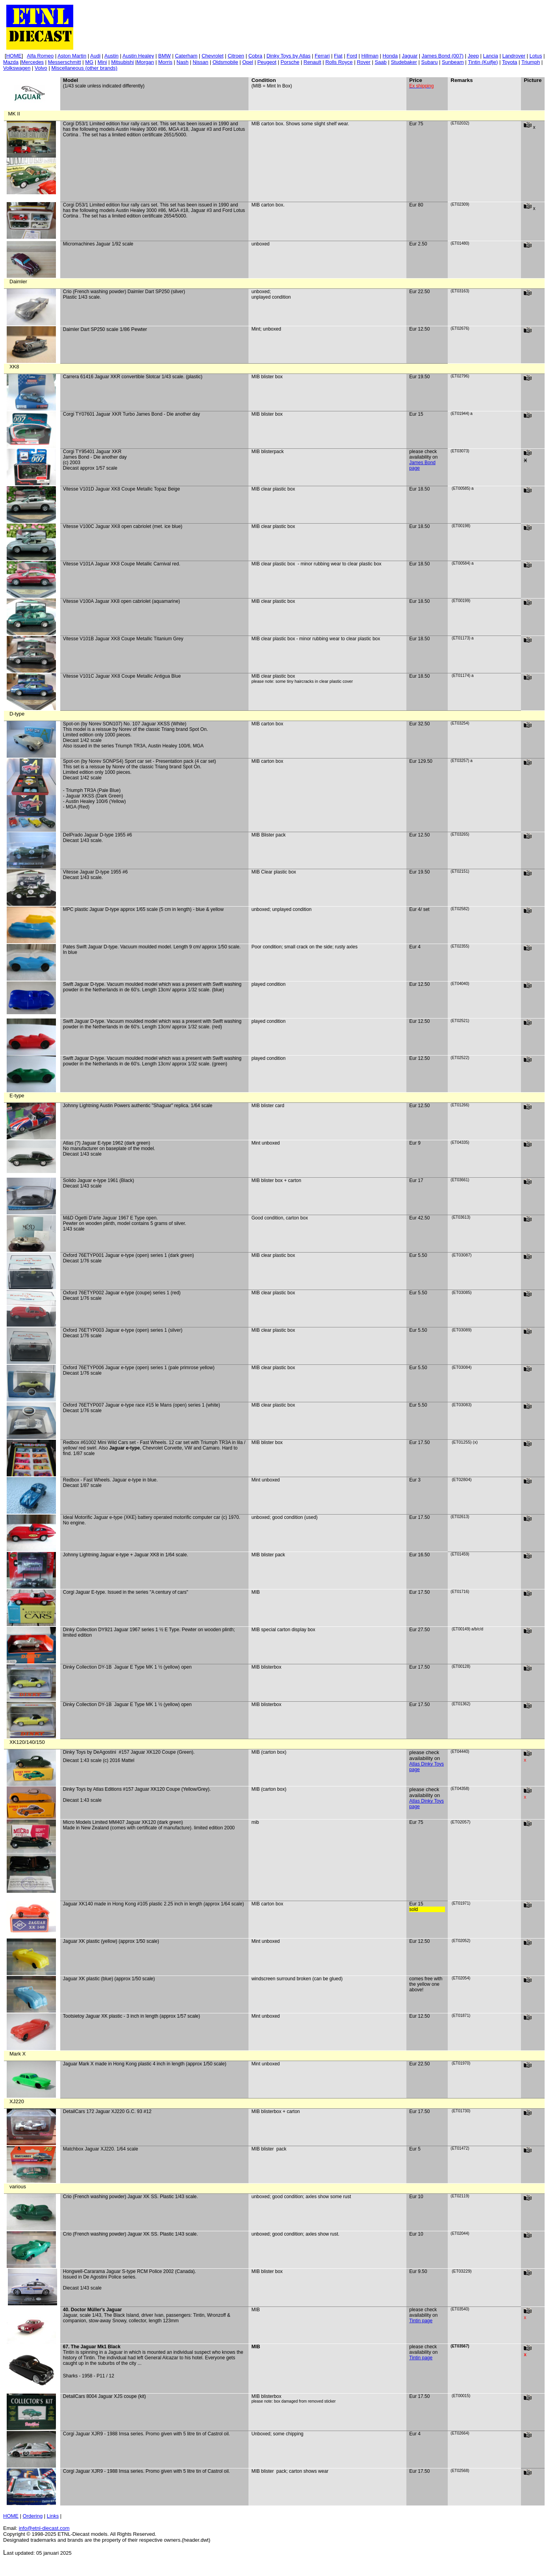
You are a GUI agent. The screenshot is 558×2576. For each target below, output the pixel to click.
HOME (11, 2516)
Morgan (145, 62)
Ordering (33, 2516)
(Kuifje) (483, 62)
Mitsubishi (122, 62)
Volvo (41, 68)
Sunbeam (453, 62)
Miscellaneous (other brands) (84, 68)
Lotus (536, 56)
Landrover (513, 56)
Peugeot (266, 62)
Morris (165, 62)
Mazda (11, 62)
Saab (380, 62)
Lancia (490, 56)
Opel (247, 62)
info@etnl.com (44, 2528)
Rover (364, 62)
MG (89, 62)
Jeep (473, 56)
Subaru (429, 62)
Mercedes (32, 62)
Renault (312, 62)
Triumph (530, 62)
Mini (102, 62)
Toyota (509, 62)
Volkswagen (16, 68)
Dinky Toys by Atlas (289, 56)
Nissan (200, 62)
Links (53, 2516)
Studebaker (404, 62)
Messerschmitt (64, 62)
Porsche (289, 62)
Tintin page (420, 2320)
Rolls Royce (338, 62)
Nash (182, 62)
